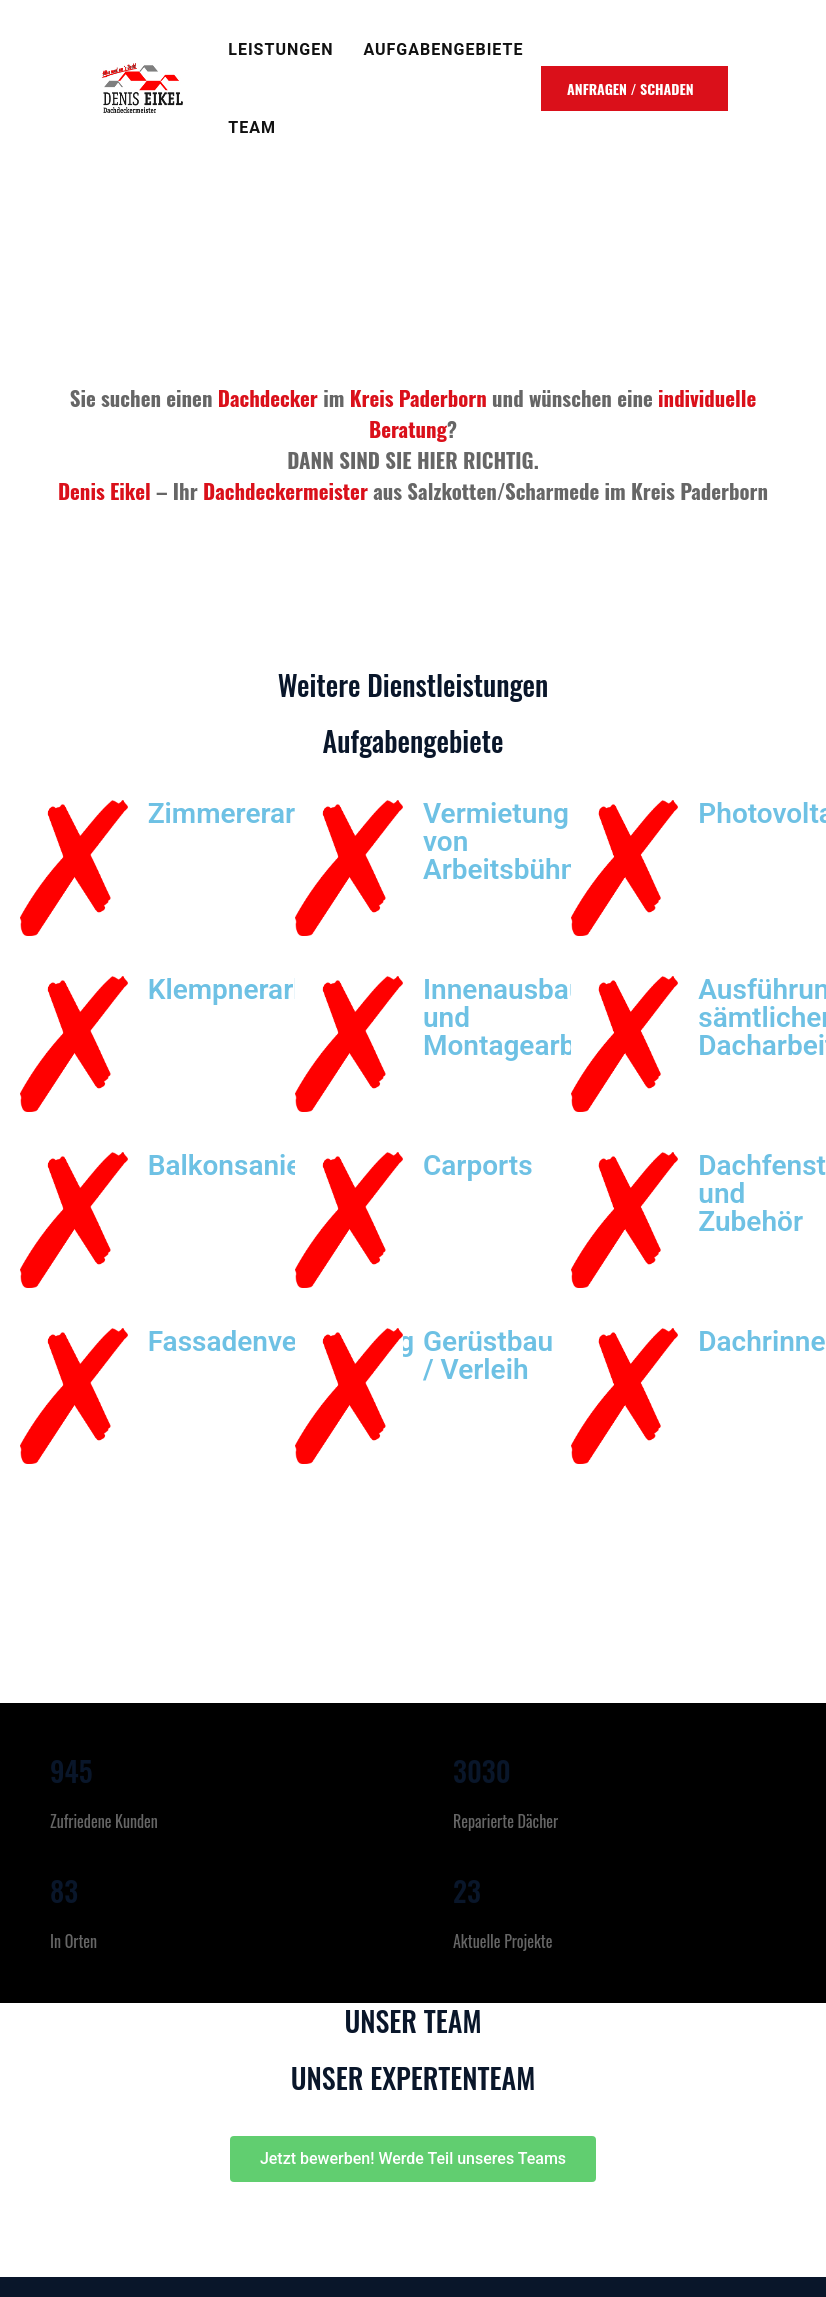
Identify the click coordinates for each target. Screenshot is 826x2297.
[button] (413, 2159)
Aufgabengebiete (443, 49)
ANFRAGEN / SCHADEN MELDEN (630, 94)
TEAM (252, 127)
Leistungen (280, 49)
